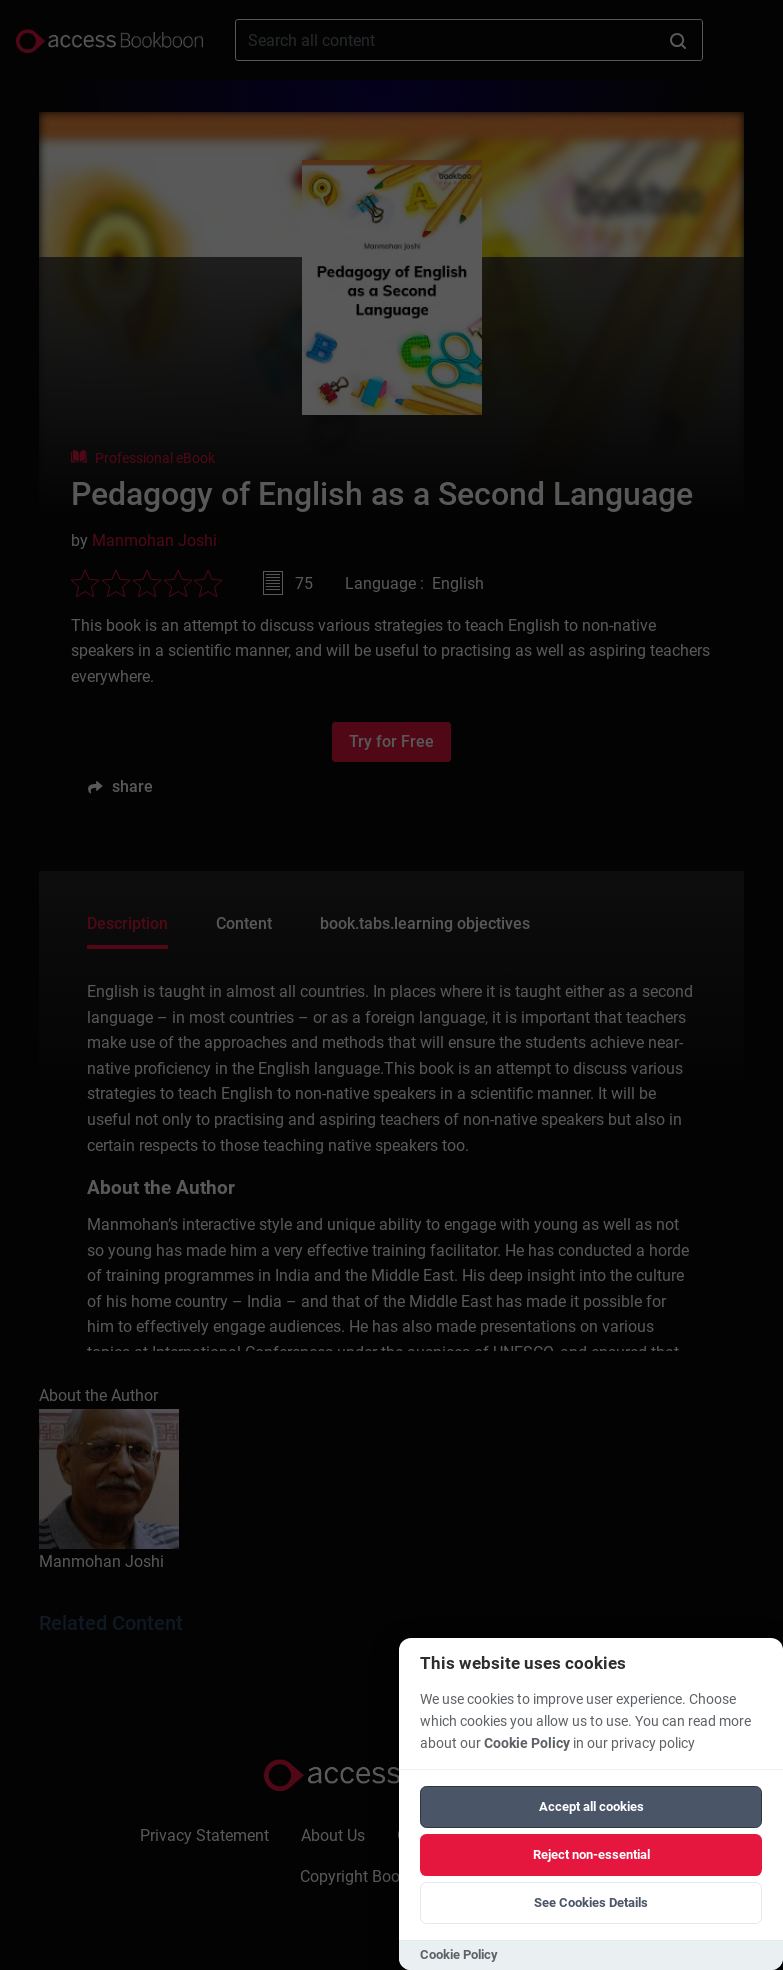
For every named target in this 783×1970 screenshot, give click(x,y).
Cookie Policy (527, 1743)
